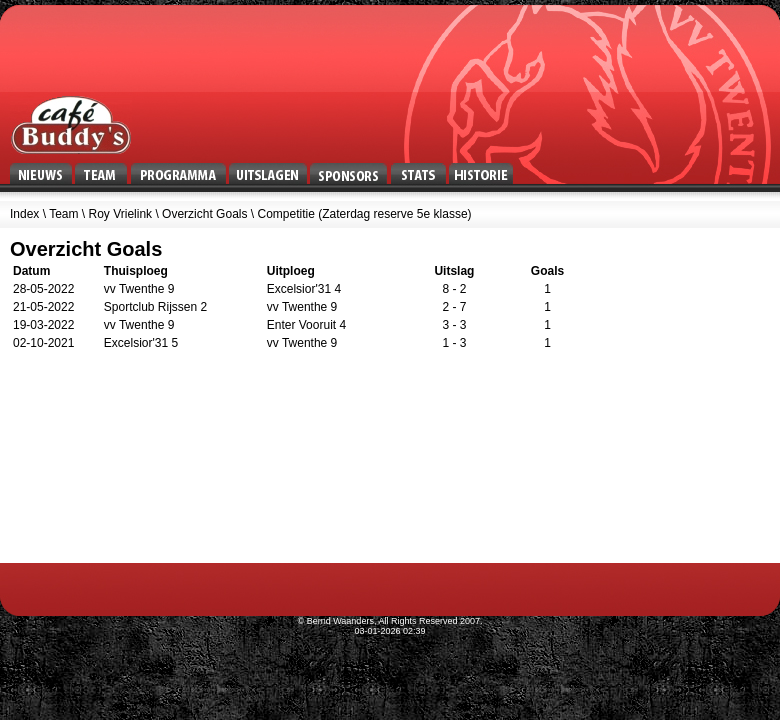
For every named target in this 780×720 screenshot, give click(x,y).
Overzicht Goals (204, 214)
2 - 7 (454, 307)
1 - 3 (454, 343)
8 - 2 (454, 289)
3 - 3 (454, 325)
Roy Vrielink (121, 214)
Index (24, 214)
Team (63, 214)
